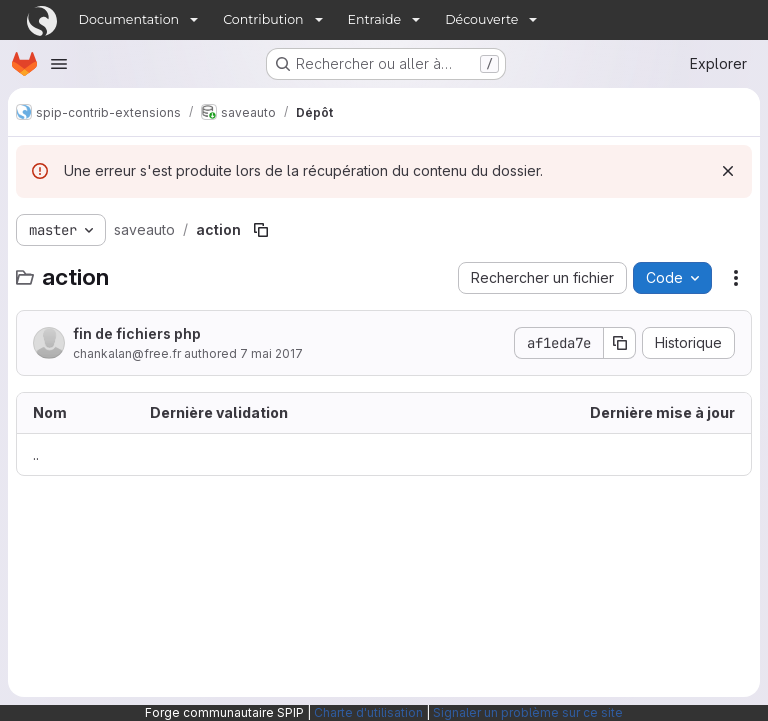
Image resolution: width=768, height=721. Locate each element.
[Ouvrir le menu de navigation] (59, 64)
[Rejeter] (728, 171)
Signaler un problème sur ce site (528, 712)
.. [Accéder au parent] (36, 454)
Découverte (481, 19)
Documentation (129, 19)
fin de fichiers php (137, 333)
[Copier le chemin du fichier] (261, 230)
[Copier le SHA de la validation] (620, 343)
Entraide (375, 19)
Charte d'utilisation (368, 712)
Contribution (263, 19)
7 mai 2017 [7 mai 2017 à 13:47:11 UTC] (271, 353)
